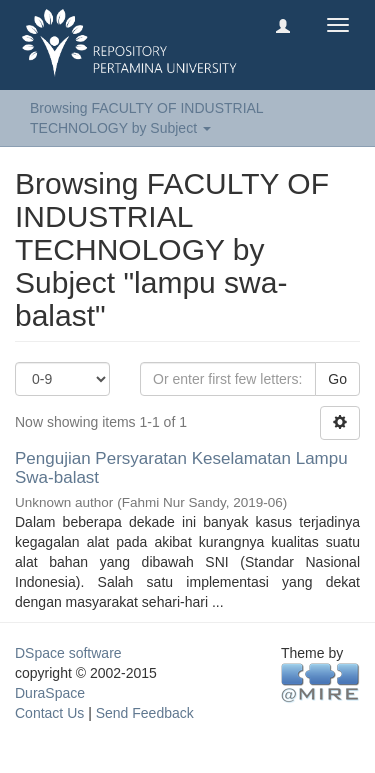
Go (337, 379)
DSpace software (68, 653)
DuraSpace (50, 693)
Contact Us (49, 713)
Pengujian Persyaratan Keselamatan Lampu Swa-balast (181, 468)
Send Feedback (145, 713)
